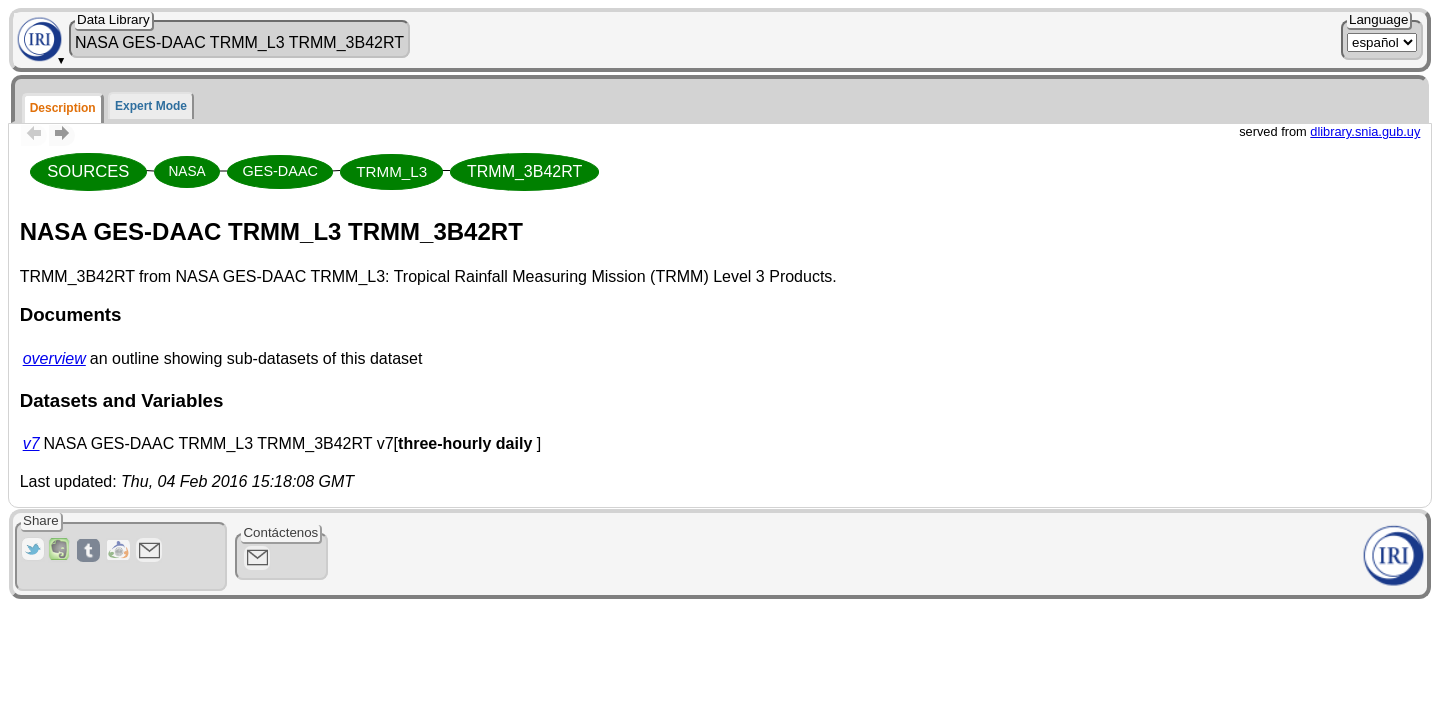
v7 (31, 443)
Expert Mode (151, 106)
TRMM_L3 (391, 171)
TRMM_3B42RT (524, 171)
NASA (186, 171)
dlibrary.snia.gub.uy (1365, 131)
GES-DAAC (280, 171)
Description (63, 108)
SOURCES (88, 171)
